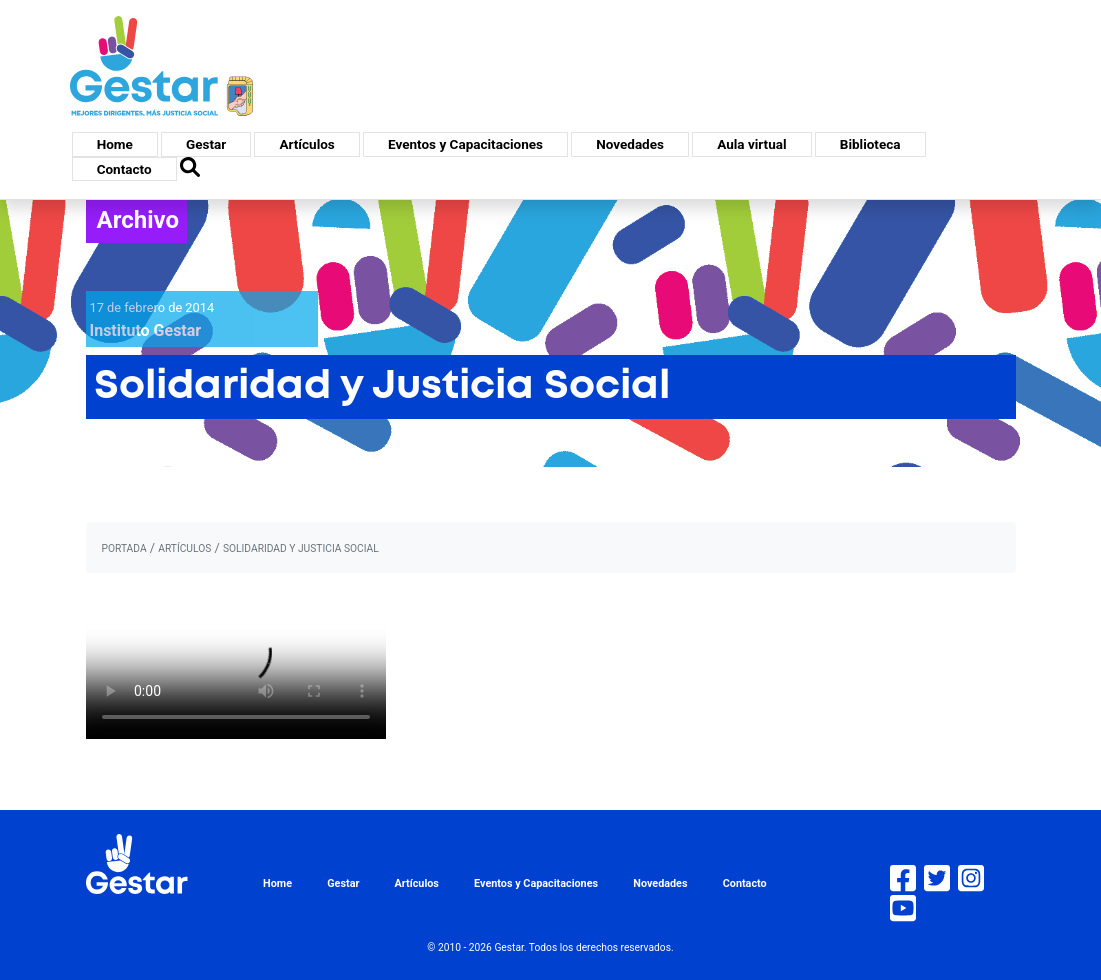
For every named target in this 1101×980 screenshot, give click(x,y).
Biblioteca (870, 144)
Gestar (206, 144)
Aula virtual (751, 144)
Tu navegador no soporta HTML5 (236, 664)
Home (115, 144)
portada (124, 548)
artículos (184, 548)
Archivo (138, 220)
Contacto (124, 169)
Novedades (630, 144)
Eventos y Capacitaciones (465, 144)
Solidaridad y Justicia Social (301, 548)
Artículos (306, 144)
